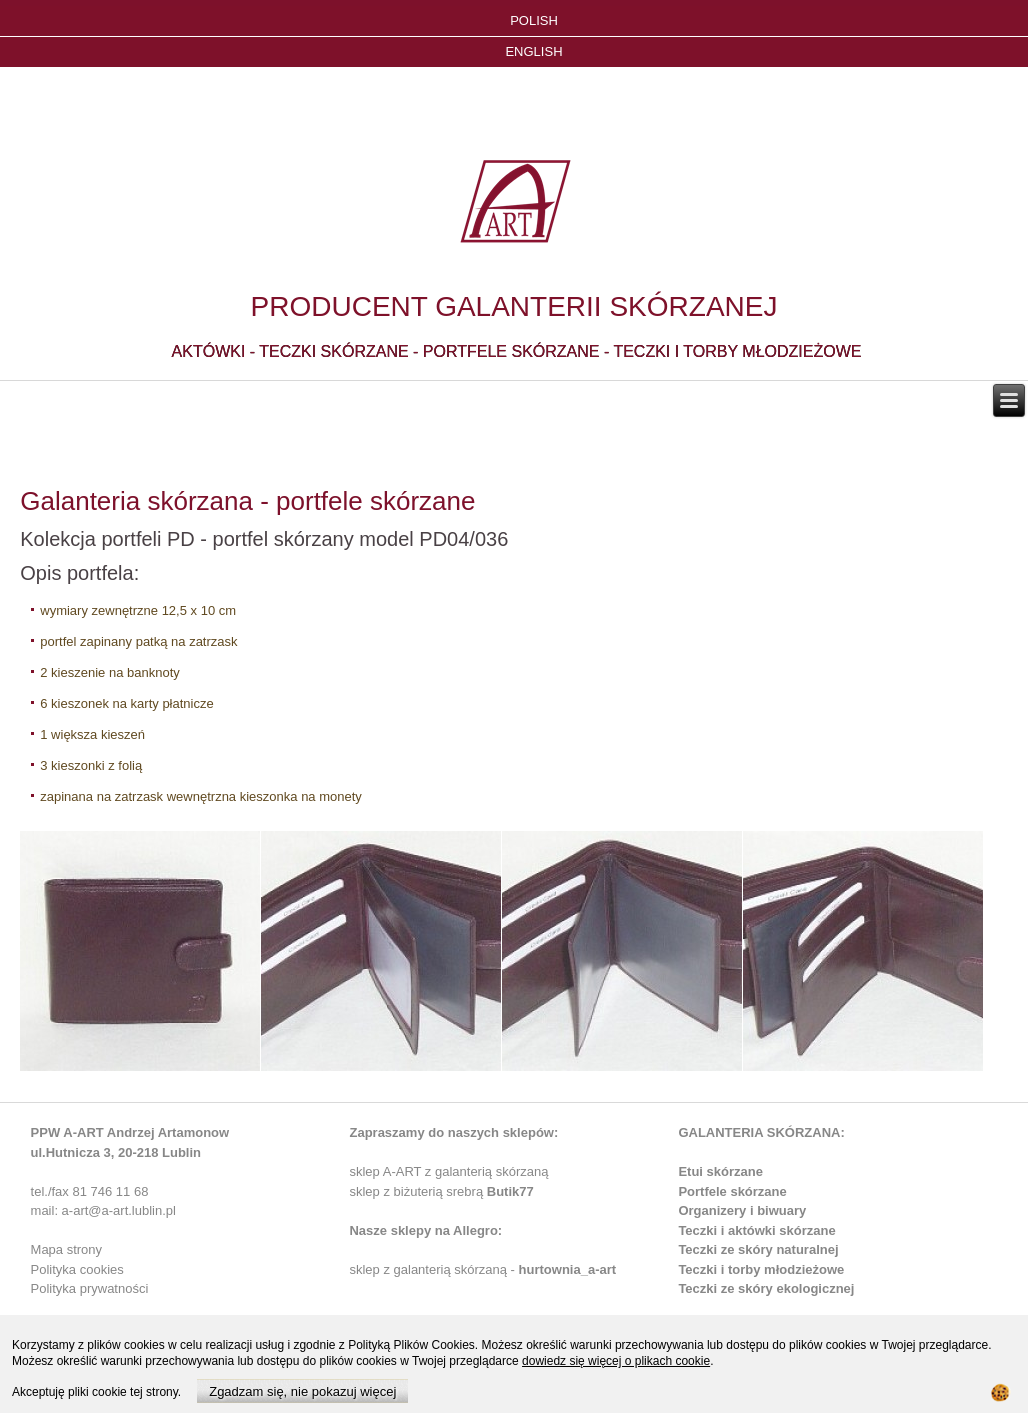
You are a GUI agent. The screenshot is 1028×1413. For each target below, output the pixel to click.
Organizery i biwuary (742, 1210)
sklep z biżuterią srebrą (441, 1191)
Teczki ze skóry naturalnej (758, 1249)
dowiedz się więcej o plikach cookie (616, 1361)
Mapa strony (67, 1249)
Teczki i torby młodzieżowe (761, 1269)
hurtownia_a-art (568, 1269)
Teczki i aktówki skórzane (756, 1230)
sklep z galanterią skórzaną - (433, 1269)
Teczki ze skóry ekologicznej (766, 1288)
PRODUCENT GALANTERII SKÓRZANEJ (514, 306)
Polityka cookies (77, 1269)
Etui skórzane (720, 1171)
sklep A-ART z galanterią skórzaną (448, 1171)
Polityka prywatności (90, 1288)
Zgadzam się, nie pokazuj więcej (302, 1391)
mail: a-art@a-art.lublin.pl (103, 1210)
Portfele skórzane (732, 1191)
